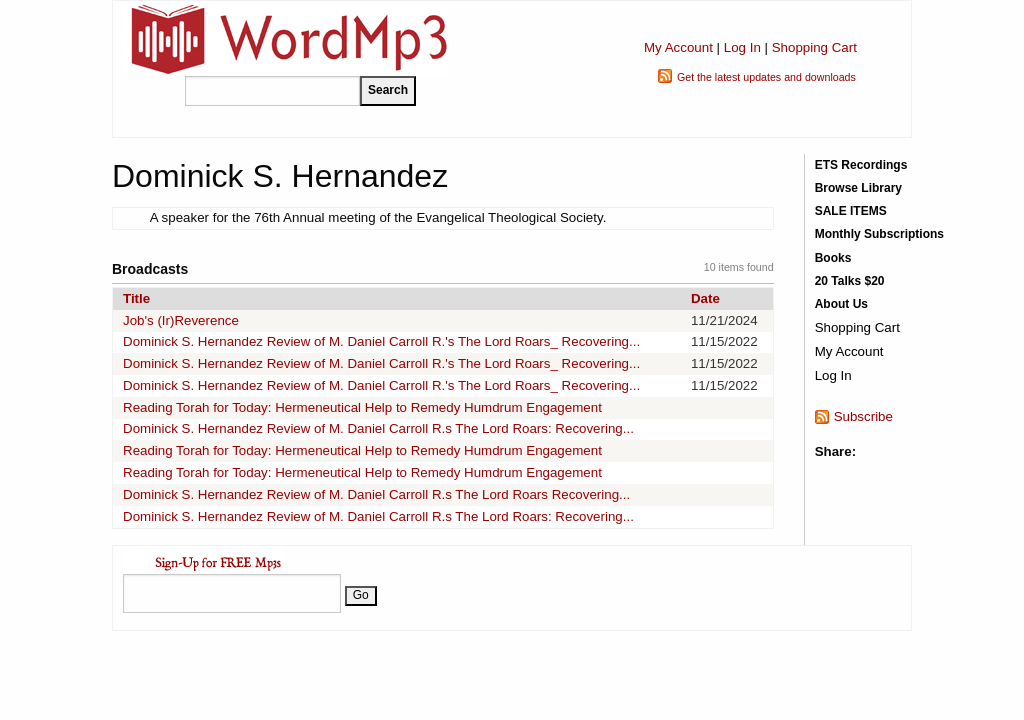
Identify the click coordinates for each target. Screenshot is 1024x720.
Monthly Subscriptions (879, 234)
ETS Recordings (861, 165)
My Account (678, 47)
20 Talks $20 (850, 281)
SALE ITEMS (851, 211)
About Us (841, 304)
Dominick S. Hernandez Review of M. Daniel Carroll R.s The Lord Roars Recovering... (376, 494)
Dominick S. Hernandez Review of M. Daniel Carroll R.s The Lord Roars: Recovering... (378, 428)
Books (833, 258)
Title (136, 298)
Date (705, 298)
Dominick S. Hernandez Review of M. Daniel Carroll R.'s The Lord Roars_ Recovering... (381, 341)
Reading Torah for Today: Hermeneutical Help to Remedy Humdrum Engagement (362, 407)
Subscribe (863, 416)
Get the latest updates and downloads (766, 77)
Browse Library (858, 188)
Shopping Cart (814, 47)
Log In (742, 47)
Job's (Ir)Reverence (181, 320)
